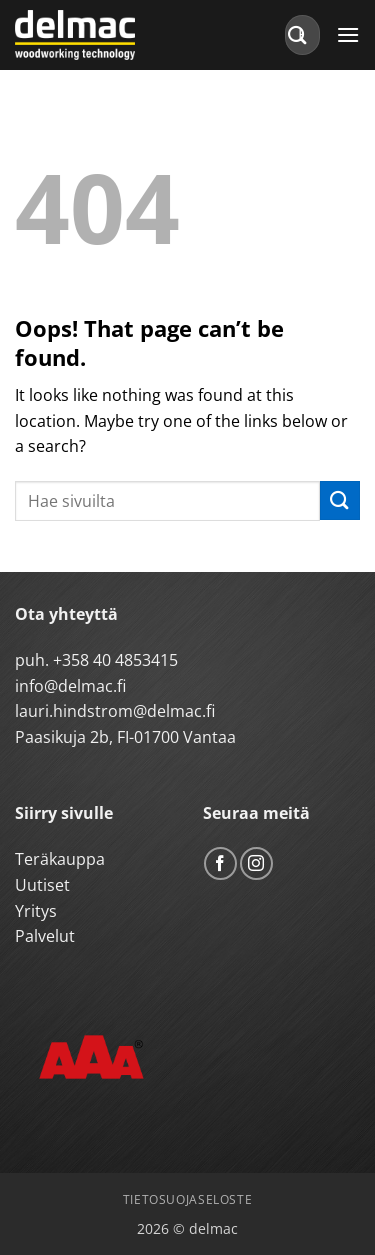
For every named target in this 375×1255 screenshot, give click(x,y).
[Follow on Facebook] (220, 863)
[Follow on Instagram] (256, 863)
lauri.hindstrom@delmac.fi (115, 711)
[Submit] (298, 34)
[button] (348, 34)
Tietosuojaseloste (187, 1199)
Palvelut (45, 936)
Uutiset (42, 885)
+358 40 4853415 (115, 660)
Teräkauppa (60, 859)
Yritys (36, 911)
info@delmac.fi (70, 686)
